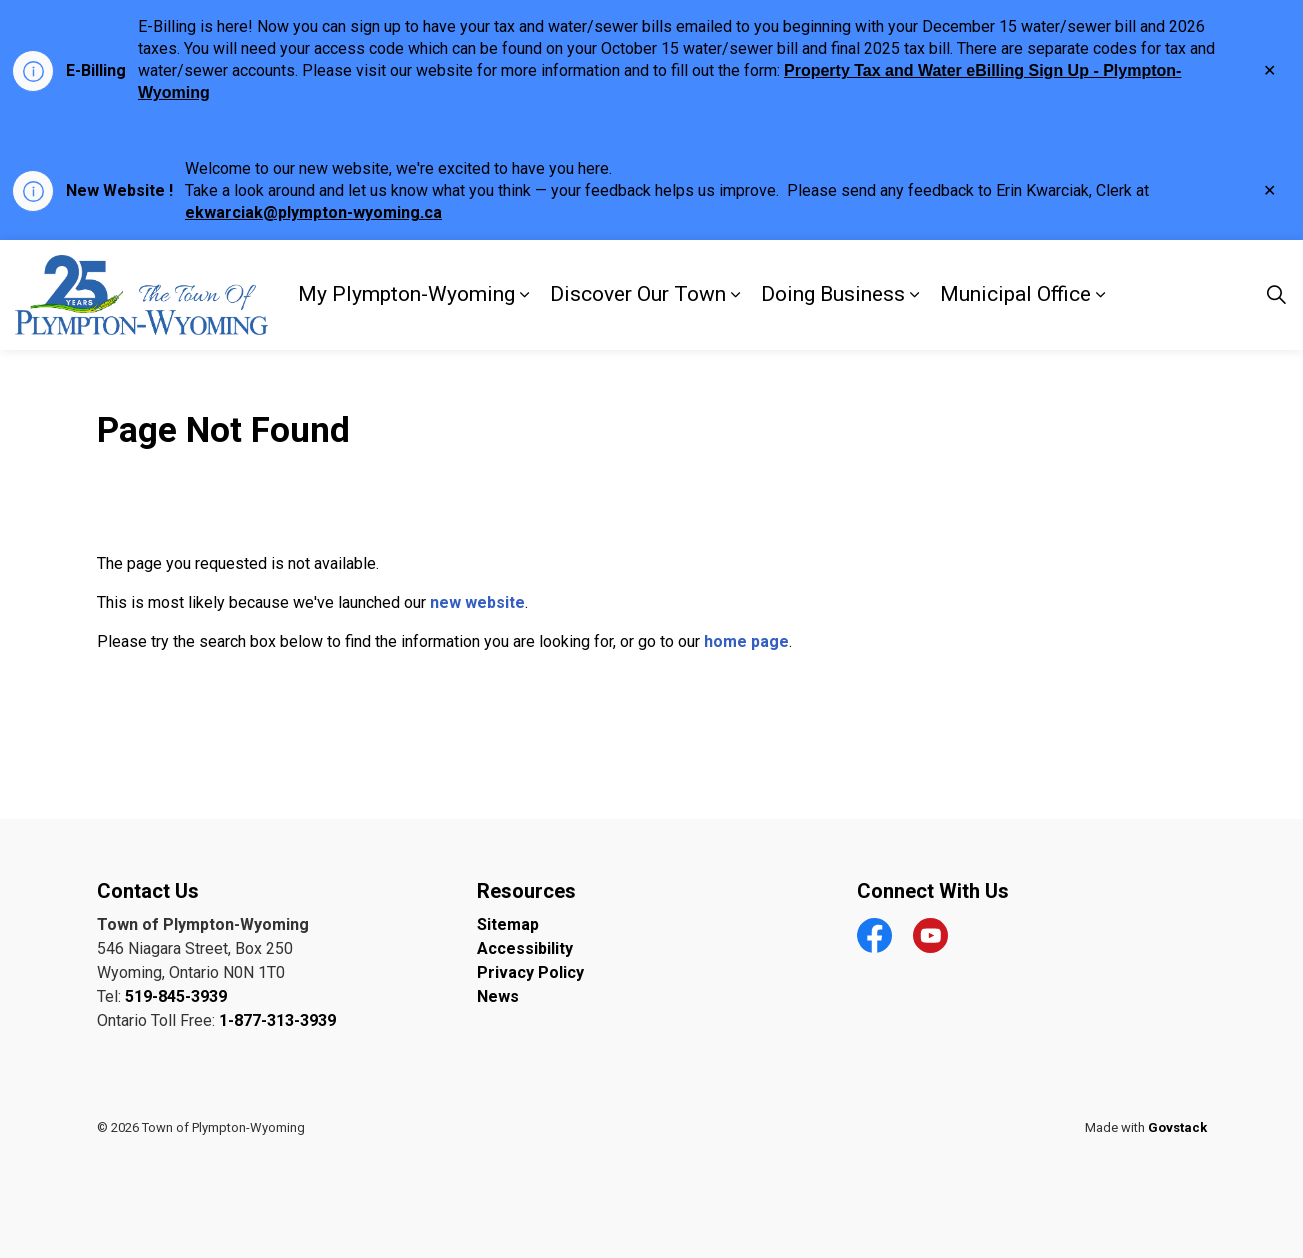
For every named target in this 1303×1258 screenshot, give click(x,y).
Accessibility (525, 948)
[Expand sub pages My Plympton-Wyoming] (525, 295)
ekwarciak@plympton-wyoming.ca (313, 212)
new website (477, 602)
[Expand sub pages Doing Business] (915, 295)
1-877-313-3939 (277, 1020)
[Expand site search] (1277, 295)
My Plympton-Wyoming (406, 294)
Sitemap (508, 924)
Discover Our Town (638, 294)
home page (746, 641)
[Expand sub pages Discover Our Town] (736, 295)
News (498, 996)
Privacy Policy (530, 972)
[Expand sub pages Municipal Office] (1101, 295)
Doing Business (833, 294)
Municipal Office (1015, 294)
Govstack (1177, 1127)
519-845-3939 (176, 996)
